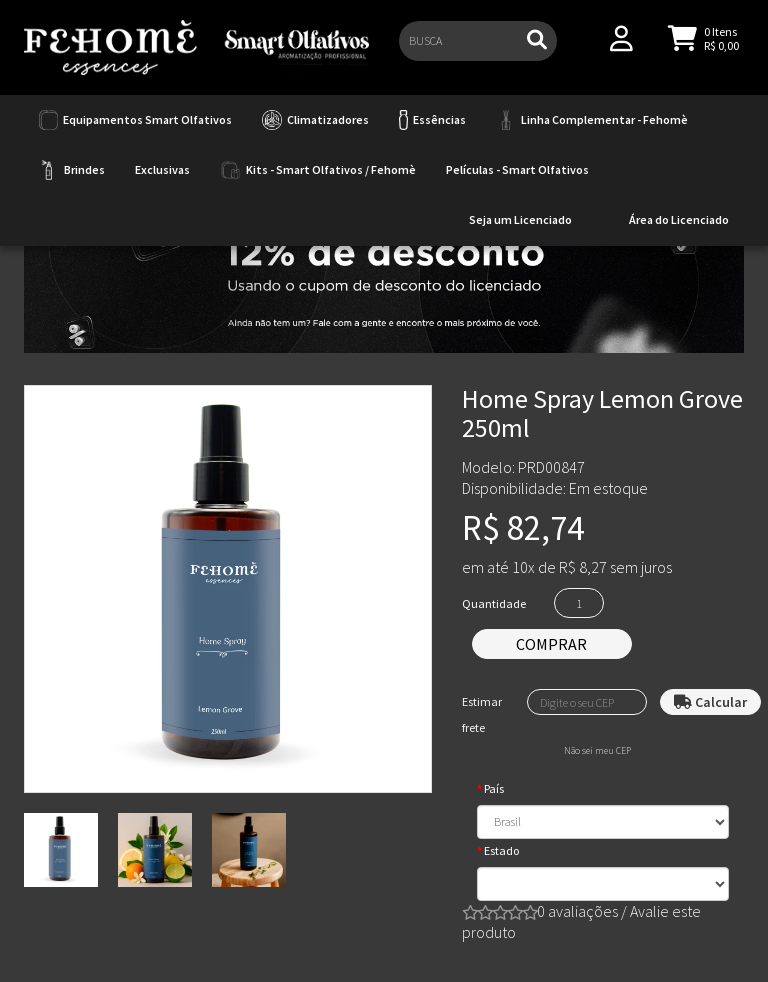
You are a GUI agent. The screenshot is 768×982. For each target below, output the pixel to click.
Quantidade (494, 603)
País (494, 788)
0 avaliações (577, 911)
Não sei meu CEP (597, 751)
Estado (501, 850)
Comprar (551, 644)
